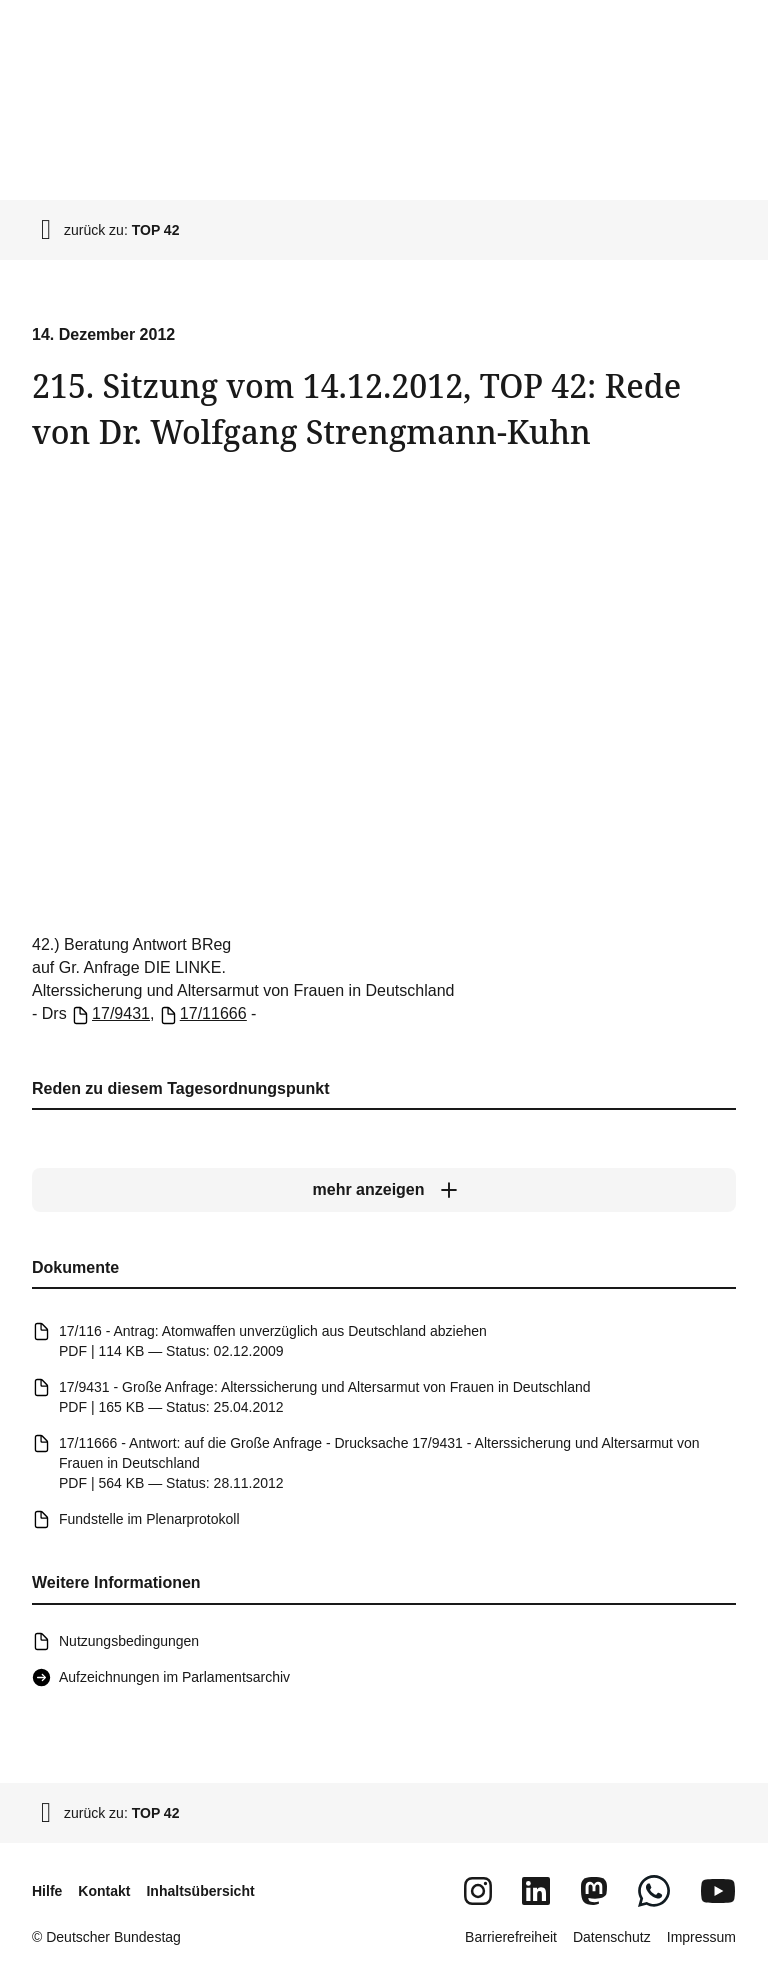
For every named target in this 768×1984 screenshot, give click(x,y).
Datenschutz (612, 1937)
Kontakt (104, 1891)
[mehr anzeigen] (384, 1190)
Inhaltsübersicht (200, 1891)
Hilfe (47, 1891)
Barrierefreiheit (511, 1937)
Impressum (701, 1937)
